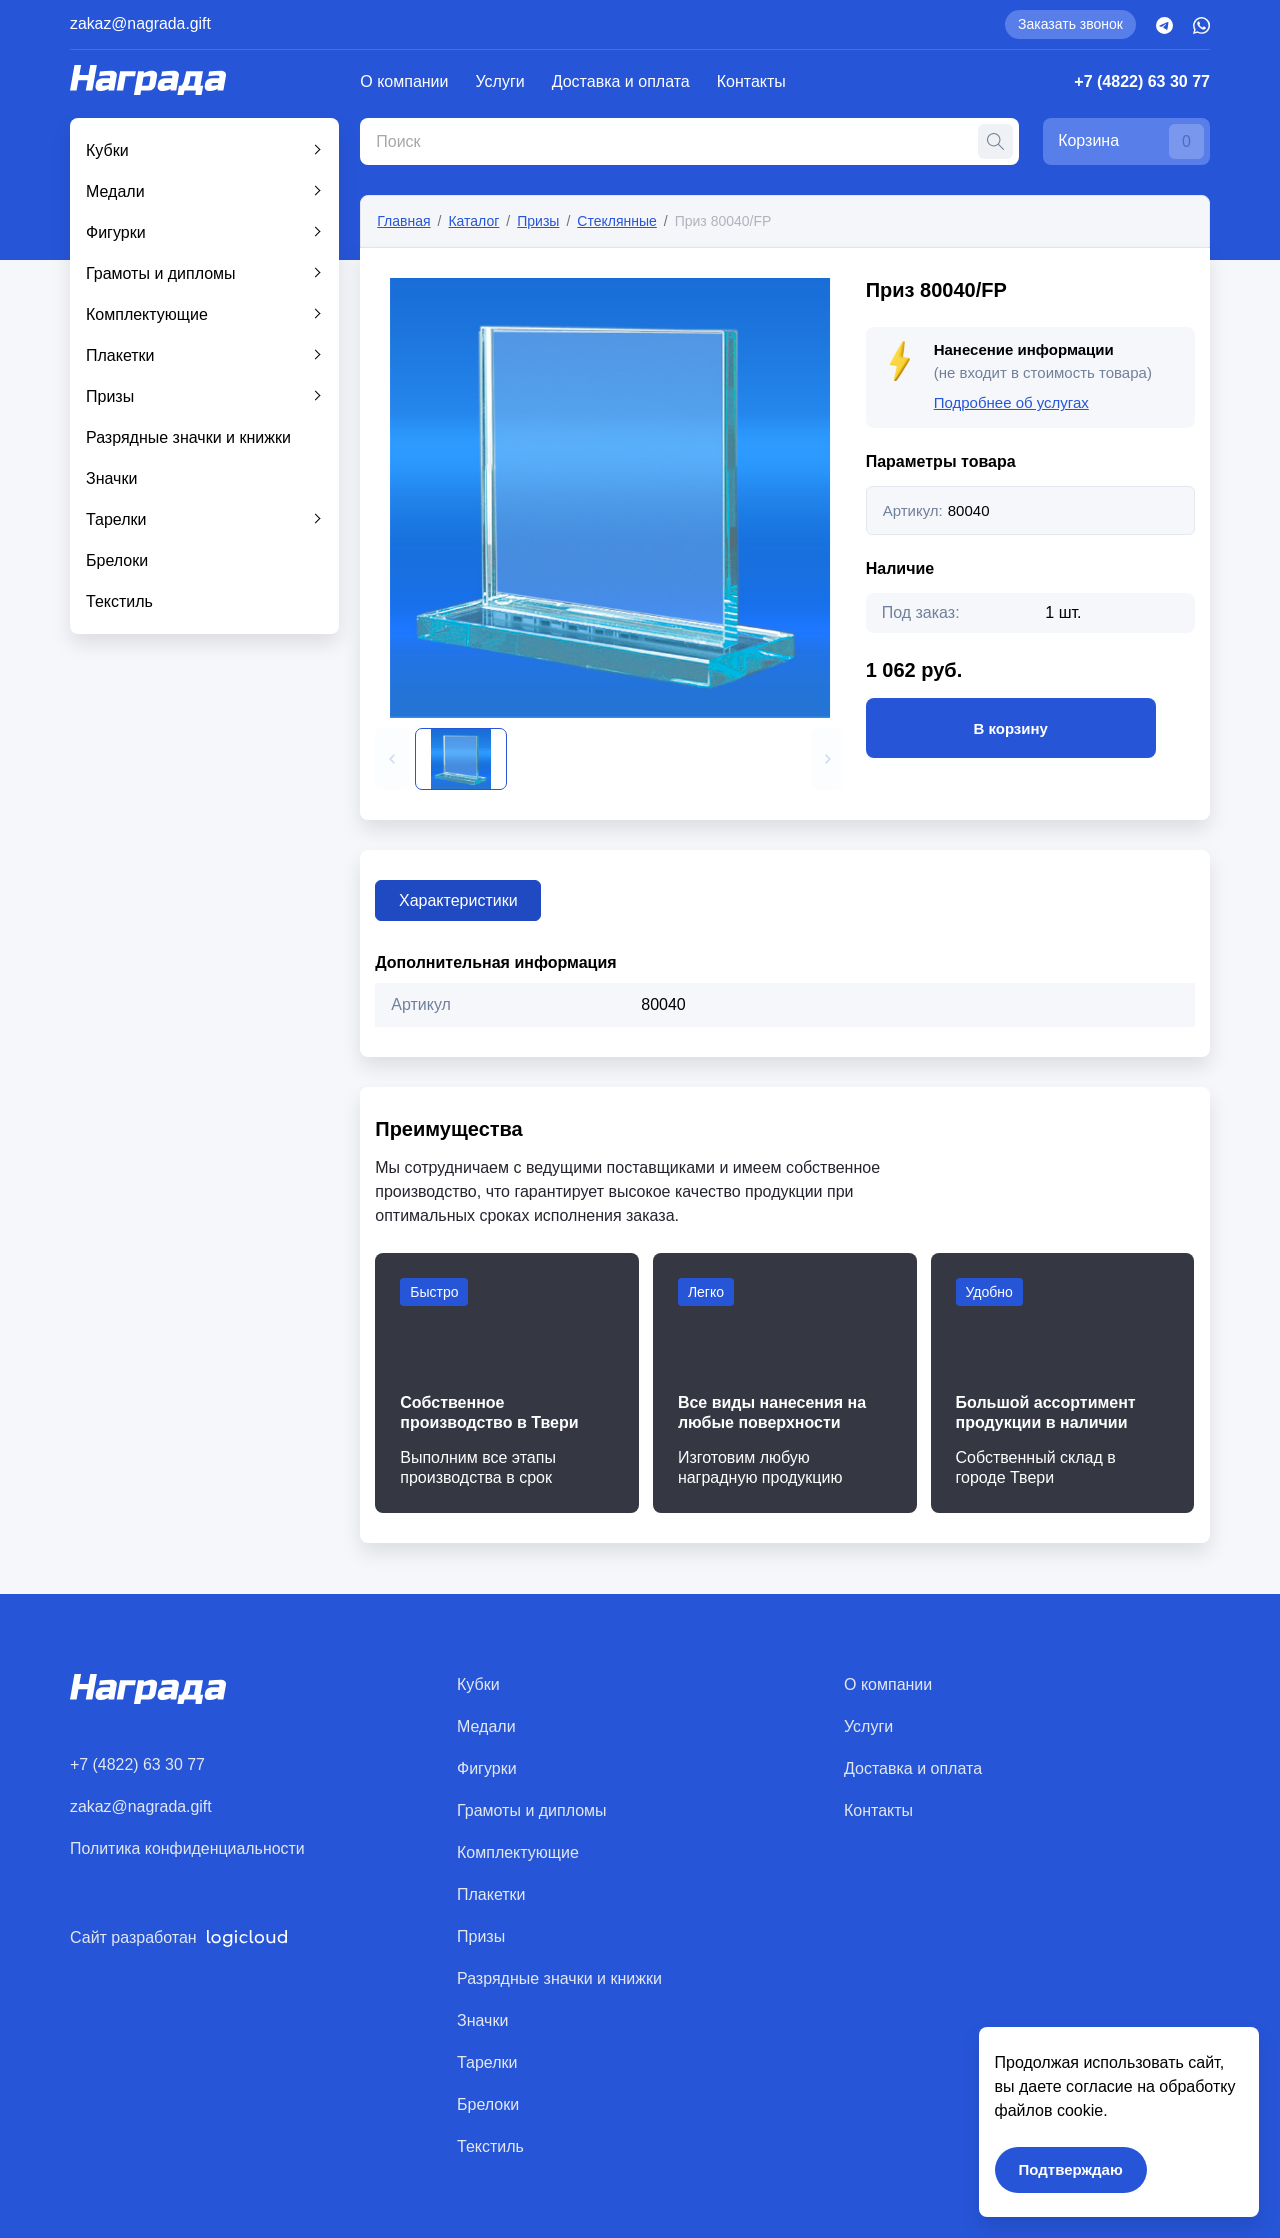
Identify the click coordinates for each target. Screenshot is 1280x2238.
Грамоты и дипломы (161, 273)
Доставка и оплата (621, 81)
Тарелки (116, 519)
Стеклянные (617, 221)
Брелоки (117, 560)
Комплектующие (147, 314)
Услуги (500, 81)
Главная (403, 221)
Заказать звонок (1070, 24)
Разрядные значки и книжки (188, 437)
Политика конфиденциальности (188, 1848)
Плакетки (120, 355)
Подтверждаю (1068, 2166)
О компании (404, 81)
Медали (115, 191)
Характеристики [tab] (459, 900)
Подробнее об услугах (1011, 402)
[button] (392, 759)
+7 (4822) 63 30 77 (1142, 81)
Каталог (473, 221)
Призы (110, 396)
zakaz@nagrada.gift (141, 23)
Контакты (751, 81)
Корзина (1130, 141)
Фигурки (116, 232)
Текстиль (119, 601)
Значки (111, 478)
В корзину (1011, 728)
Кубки (107, 150)
